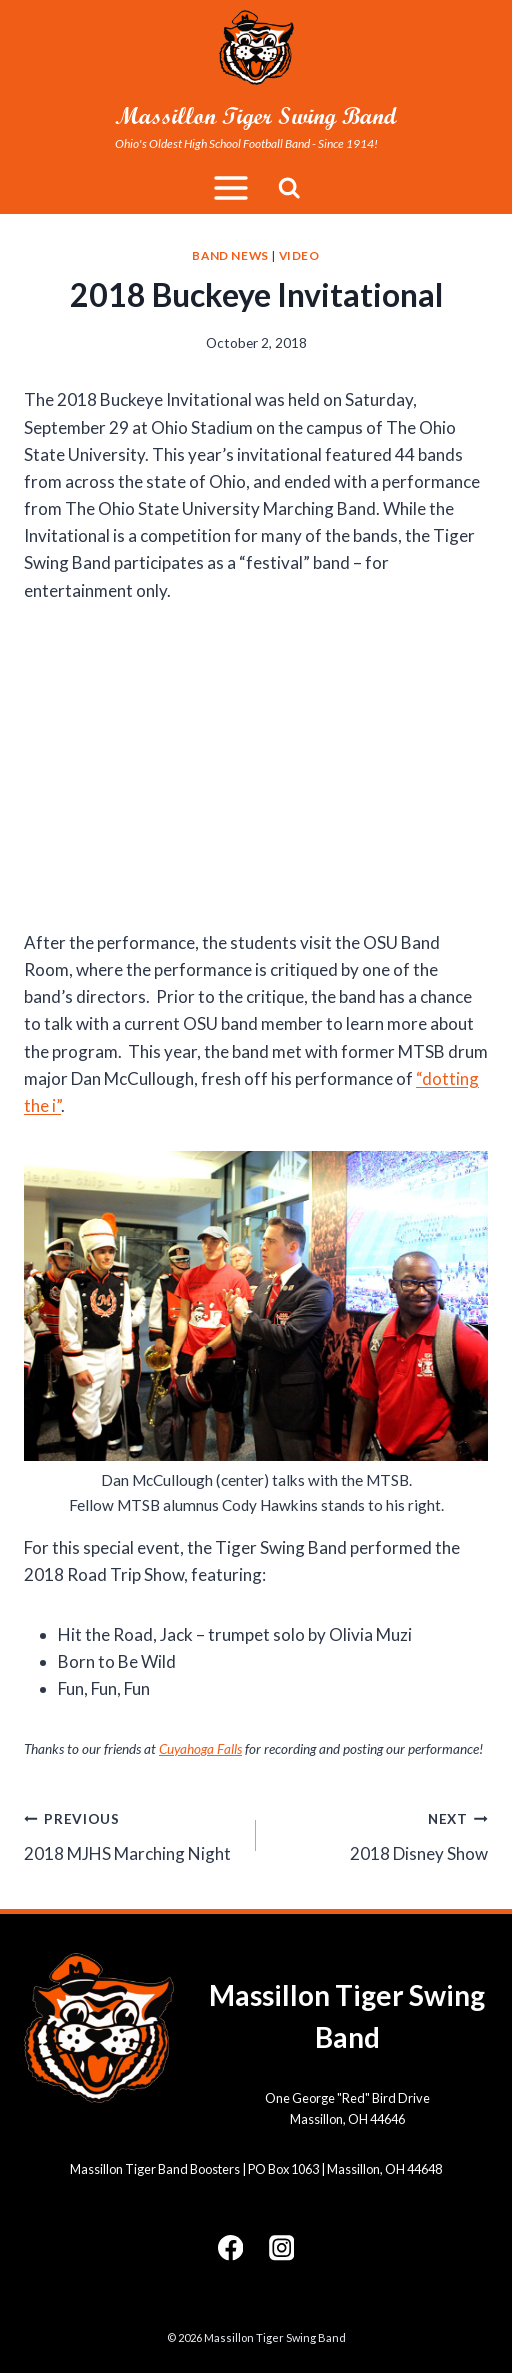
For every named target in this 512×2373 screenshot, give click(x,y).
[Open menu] (230, 188)
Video (299, 255)
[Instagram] (281, 2247)
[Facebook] (230, 2247)
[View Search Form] (289, 188)
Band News (230, 255)
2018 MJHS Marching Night (131, 1834)
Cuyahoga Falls (200, 1749)
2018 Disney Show (380, 1834)
